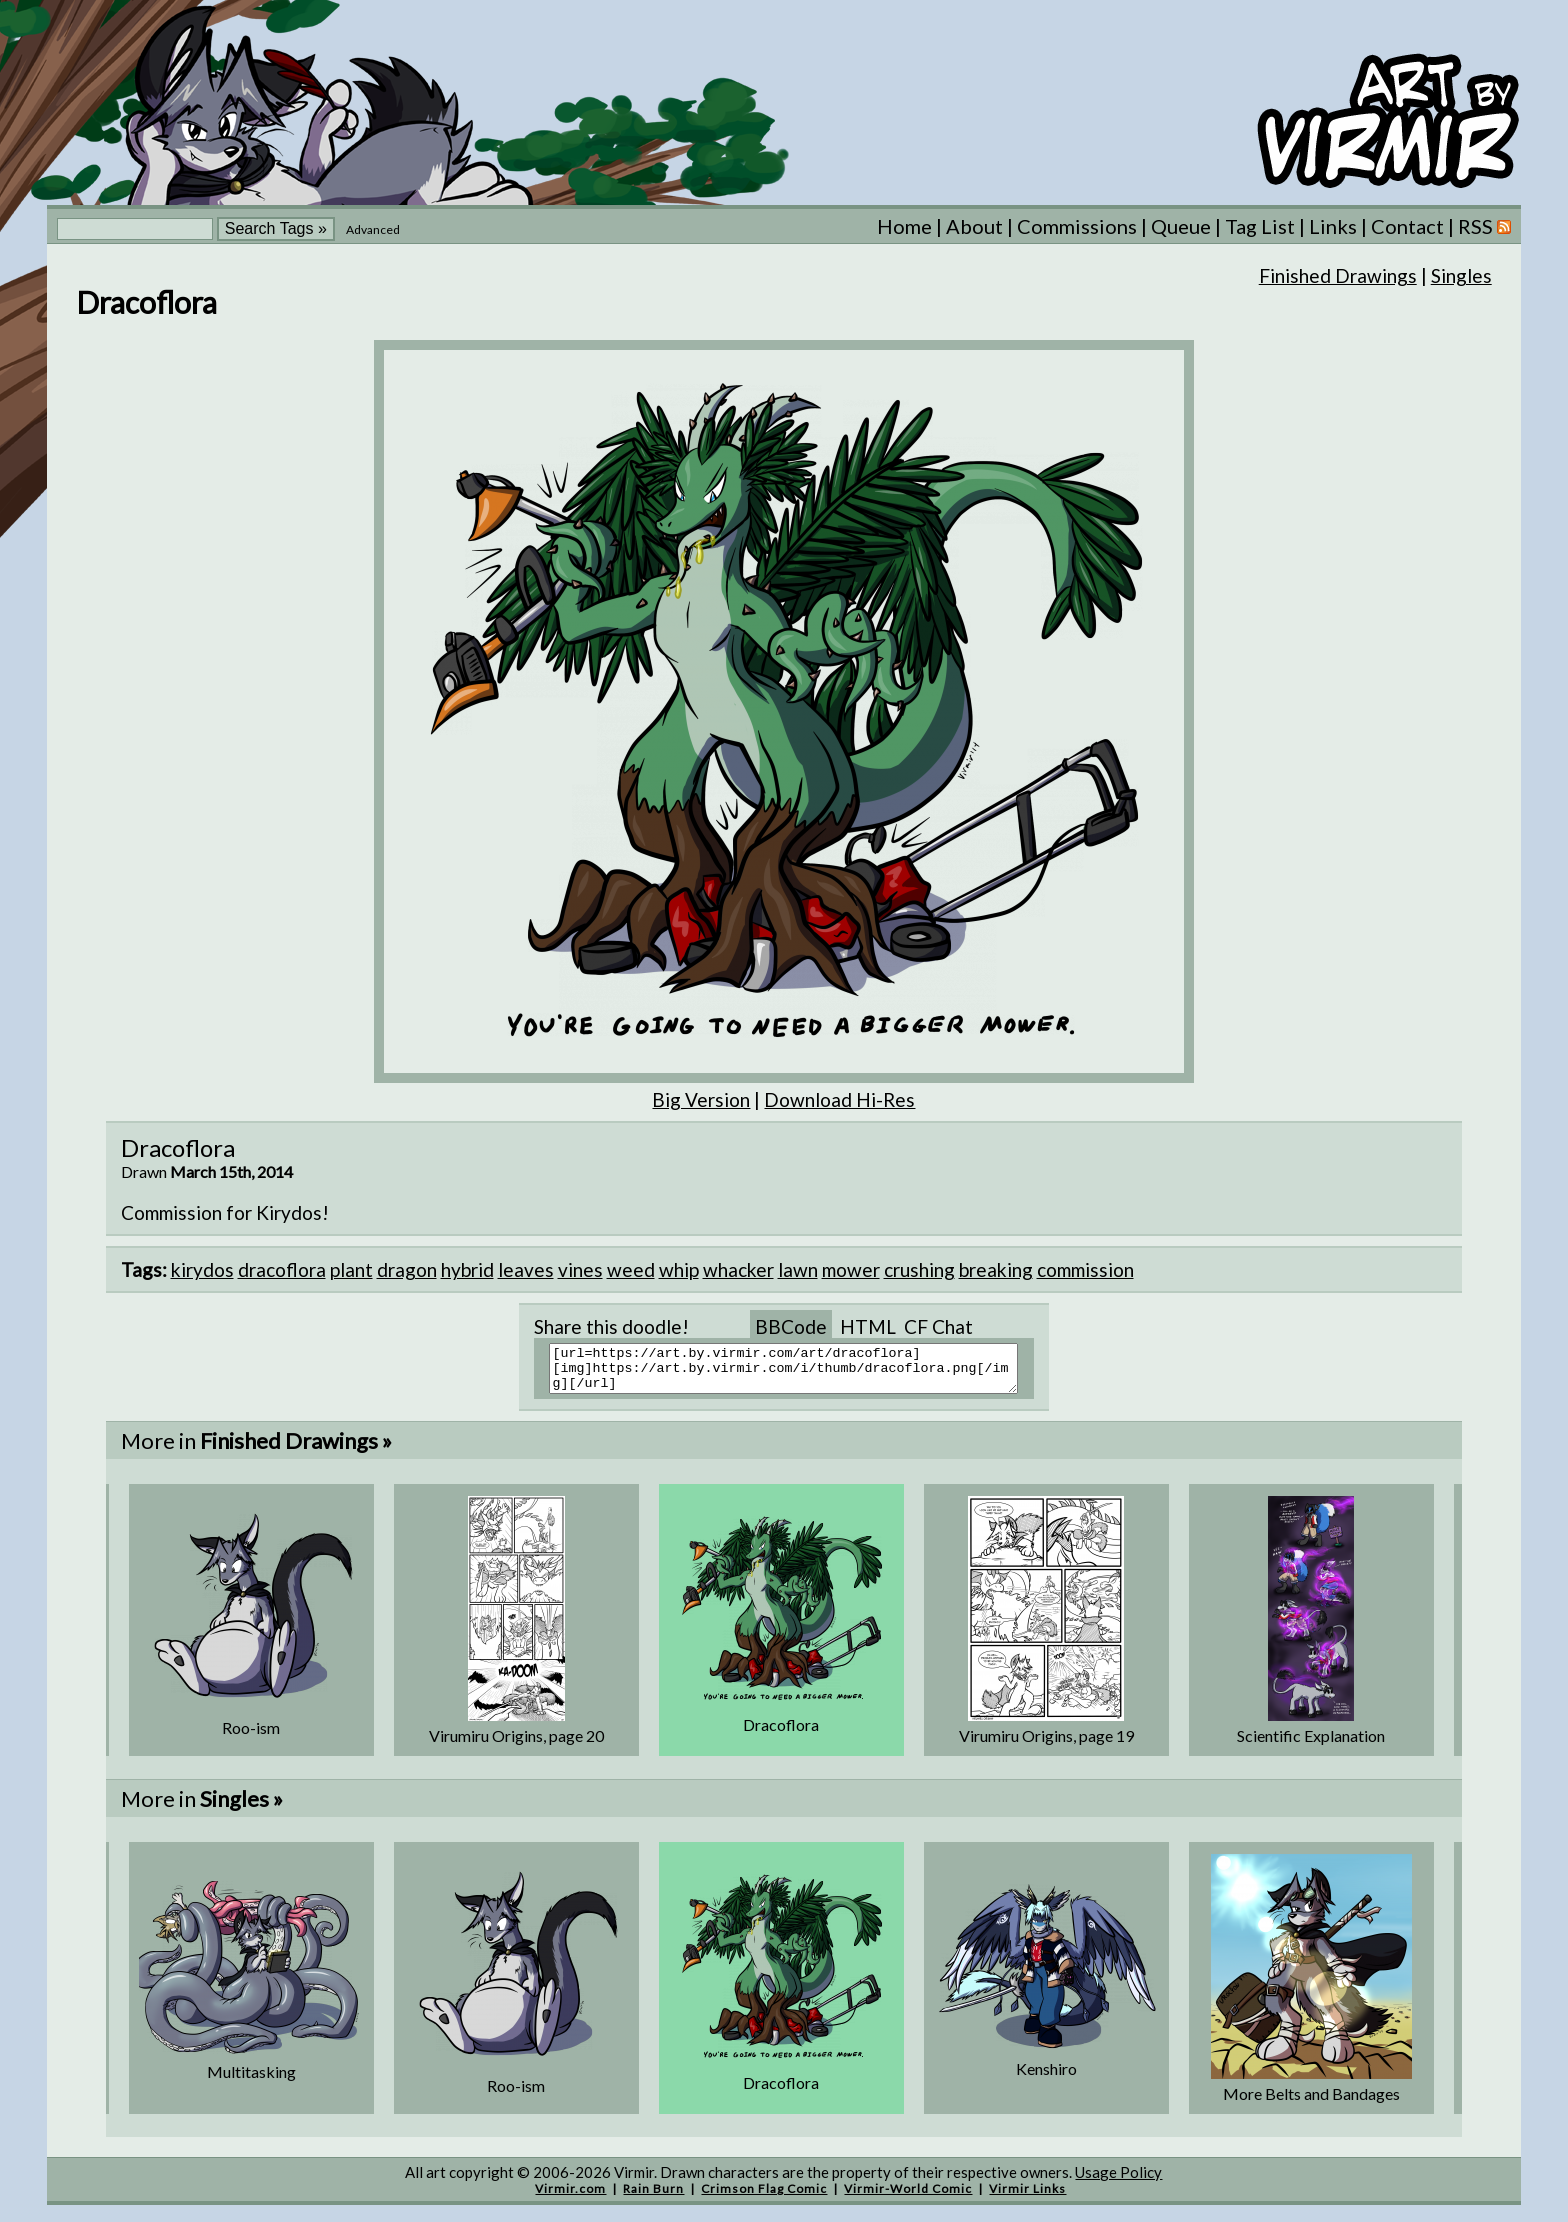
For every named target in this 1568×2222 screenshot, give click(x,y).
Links (1333, 226)
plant (351, 1269)
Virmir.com (570, 2197)
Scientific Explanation (1311, 1744)
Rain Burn (653, 2197)
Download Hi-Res (839, 1099)
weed (631, 1269)
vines (580, 1269)
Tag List (1260, 226)
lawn (798, 1269)
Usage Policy (1118, 2181)
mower (851, 1269)
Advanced (373, 229)
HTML (868, 1326)
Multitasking (251, 2080)
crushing (919, 1269)
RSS (1484, 226)
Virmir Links (1027, 2197)
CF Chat (938, 1326)
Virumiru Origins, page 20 (516, 1744)
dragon (407, 1269)
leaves (526, 1269)
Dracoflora (781, 1733)
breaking (996, 1269)
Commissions (1077, 226)
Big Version (701, 1099)
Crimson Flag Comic (764, 2197)
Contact (1407, 226)
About (974, 226)
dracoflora (282, 1269)
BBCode (791, 1326)
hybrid (467, 1269)
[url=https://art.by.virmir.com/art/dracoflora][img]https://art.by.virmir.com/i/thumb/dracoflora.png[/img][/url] (796, 1373)
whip (679, 1269)
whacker (738, 1269)
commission (1085, 1269)
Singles (1461, 275)
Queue (1181, 226)
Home (904, 226)
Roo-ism (251, 1736)
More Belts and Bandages (1311, 2102)
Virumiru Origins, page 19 (1046, 1744)
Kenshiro (1046, 2077)
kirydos (202, 1269)
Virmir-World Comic (908, 2197)
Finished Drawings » (296, 1449)
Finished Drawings (1338, 275)
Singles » (241, 1807)
